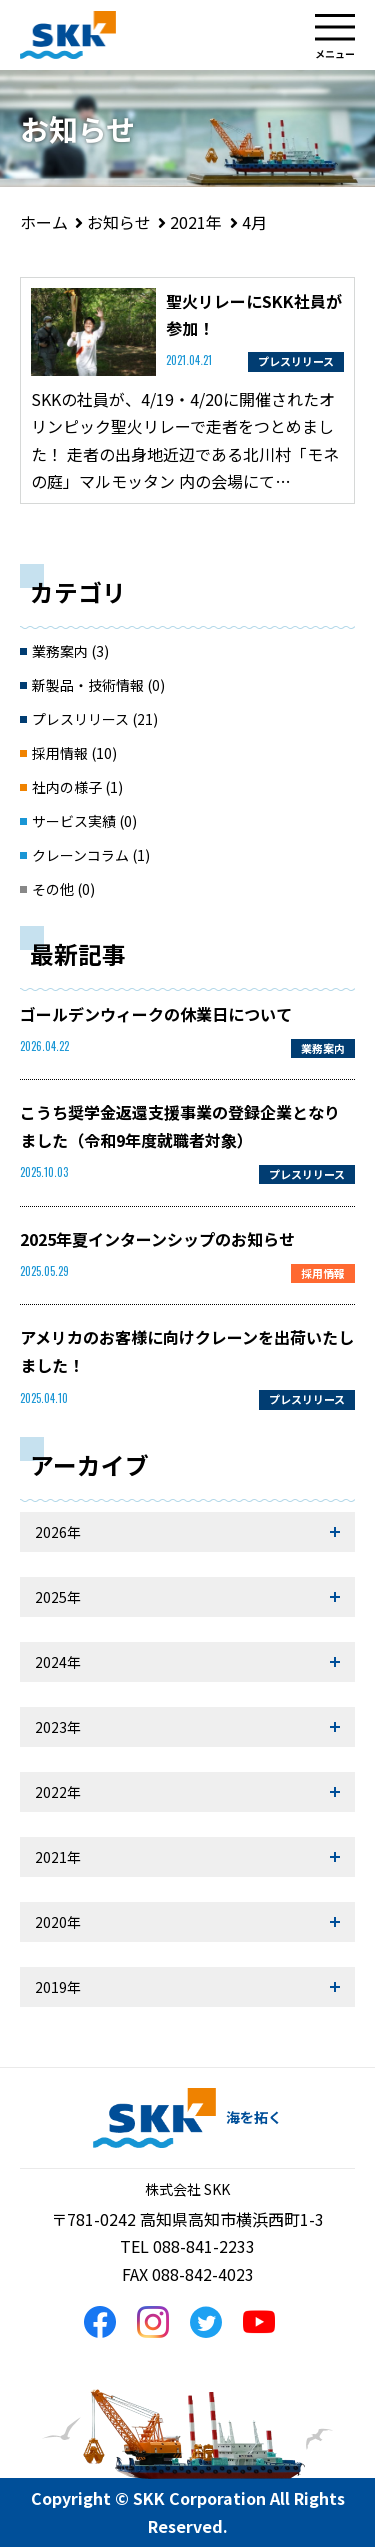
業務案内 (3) (70, 651)
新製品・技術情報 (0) (98, 685)
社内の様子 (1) (77, 787)
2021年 (58, 1857)
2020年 (58, 1922)
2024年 (58, 1662)
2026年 (58, 1532)
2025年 (58, 1597)
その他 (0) (63, 889)
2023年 (58, 1727)
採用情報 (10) (74, 753)
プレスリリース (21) (95, 719)
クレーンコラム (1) (91, 855)
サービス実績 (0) (84, 821)
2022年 (58, 1792)
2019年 (58, 1987)
